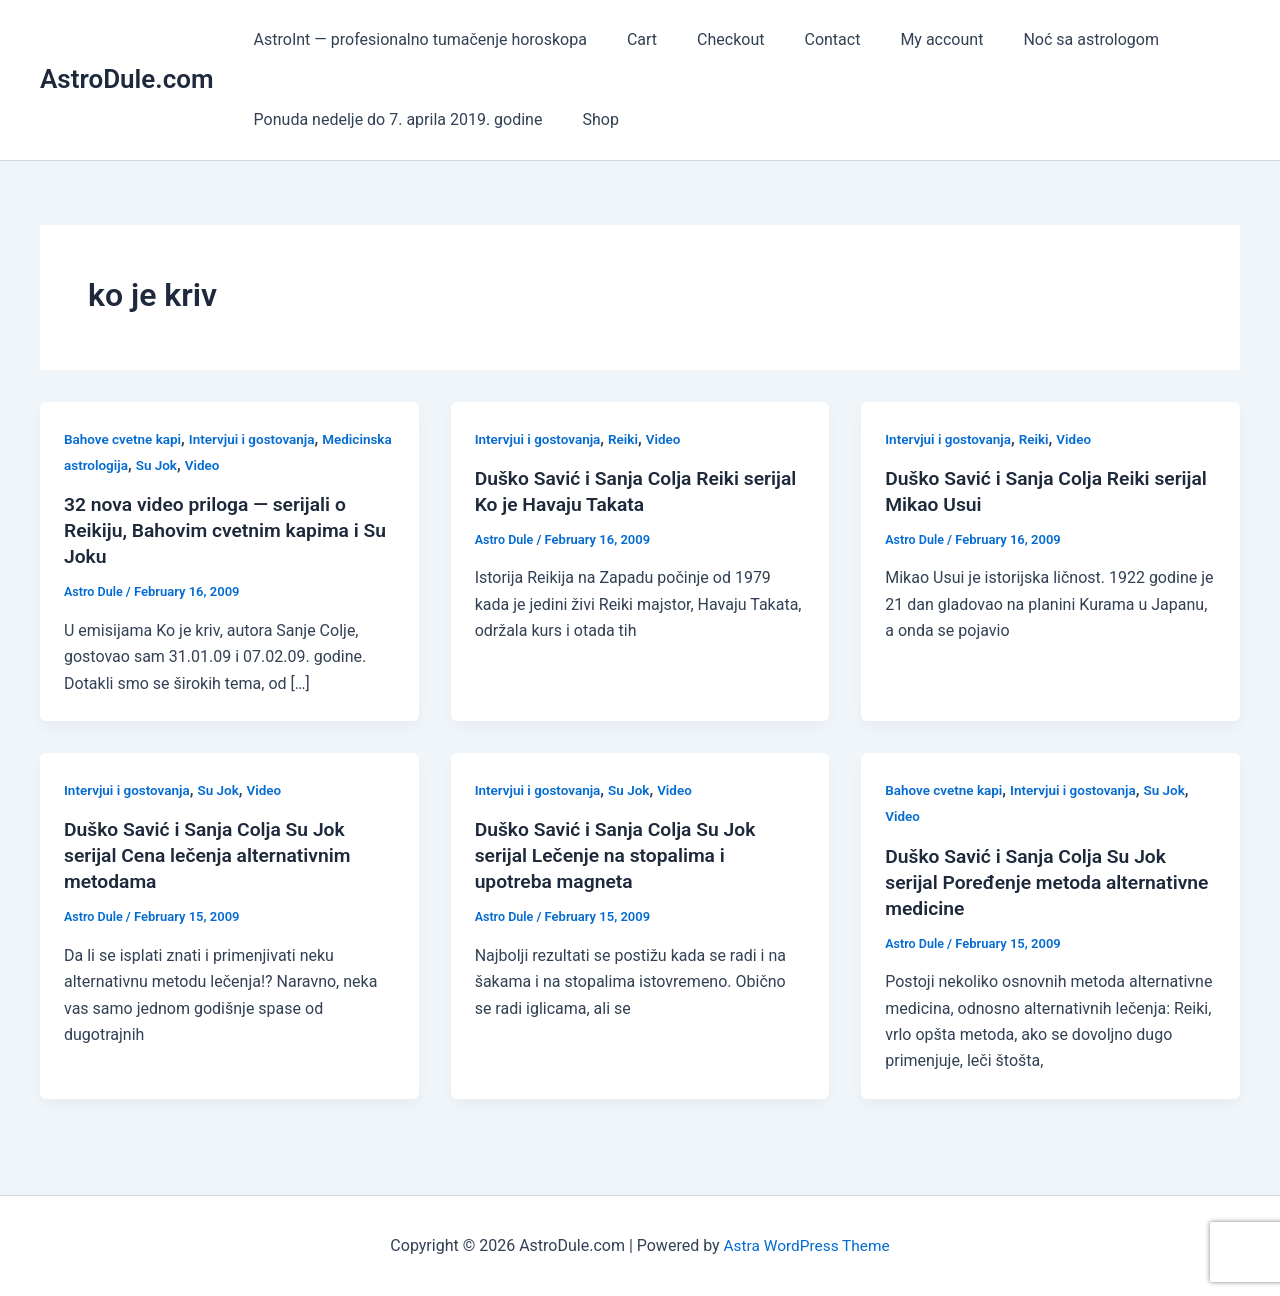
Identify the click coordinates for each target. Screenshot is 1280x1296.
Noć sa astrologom (1047, 39)
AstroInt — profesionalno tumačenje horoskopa (416, 39)
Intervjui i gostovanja (258, 439)
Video (283, 465)
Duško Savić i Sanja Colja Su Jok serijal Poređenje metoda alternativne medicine (1031, 882)
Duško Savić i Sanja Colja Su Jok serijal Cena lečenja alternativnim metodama (213, 855)
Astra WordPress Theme (806, 1245)
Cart (630, 39)
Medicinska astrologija (135, 465)
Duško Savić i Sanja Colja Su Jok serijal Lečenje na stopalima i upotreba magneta (621, 855)
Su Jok (235, 465)
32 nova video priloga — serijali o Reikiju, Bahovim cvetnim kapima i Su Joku (217, 530)
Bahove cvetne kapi (125, 439)
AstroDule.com (127, 79)
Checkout (710, 39)
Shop (588, 119)
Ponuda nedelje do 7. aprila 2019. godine (394, 119)
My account (905, 39)
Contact (804, 39)
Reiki (628, 439)
